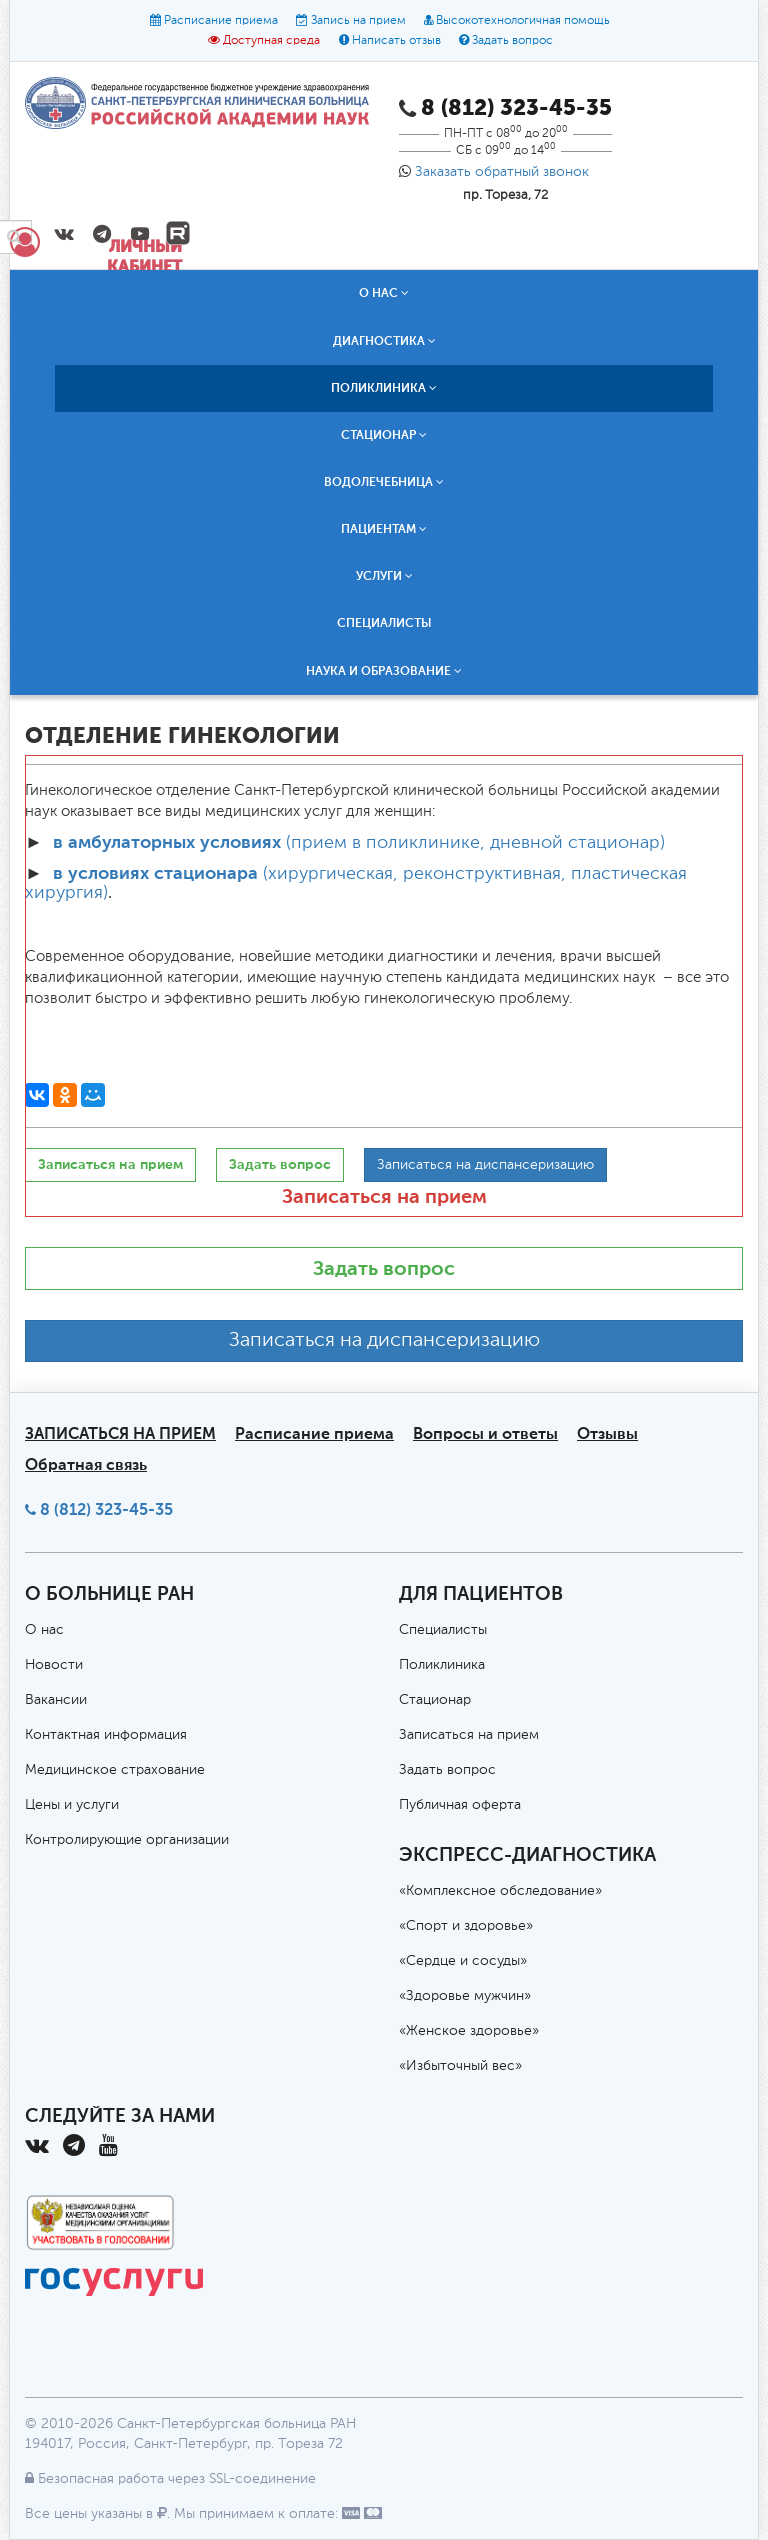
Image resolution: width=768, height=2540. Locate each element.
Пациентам (384, 529)
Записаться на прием (384, 1196)
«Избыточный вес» (460, 2066)
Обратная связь (86, 1464)
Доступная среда (271, 41)
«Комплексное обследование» (500, 1891)
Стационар (384, 435)
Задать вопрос (512, 41)
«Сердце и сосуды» (463, 1961)
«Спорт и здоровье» (466, 1926)
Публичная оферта (460, 1805)
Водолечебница (384, 482)
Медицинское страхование (115, 1770)
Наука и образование (384, 671)
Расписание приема (221, 21)
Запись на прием (358, 21)
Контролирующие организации (127, 1840)
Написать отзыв (396, 41)
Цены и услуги (72, 1805)
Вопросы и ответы (485, 1433)
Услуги (384, 576)
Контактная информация (106, 1735)
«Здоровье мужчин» (465, 1996)
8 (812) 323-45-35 (106, 1509)
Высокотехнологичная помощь (523, 21)
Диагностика (384, 341)
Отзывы (607, 1433)
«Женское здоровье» (469, 2031)
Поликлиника (384, 388)
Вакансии (56, 1700)
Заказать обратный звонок (502, 172)
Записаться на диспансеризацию (384, 1341)
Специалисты (384, 623)
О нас (384, 293)
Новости (54, 1665)
